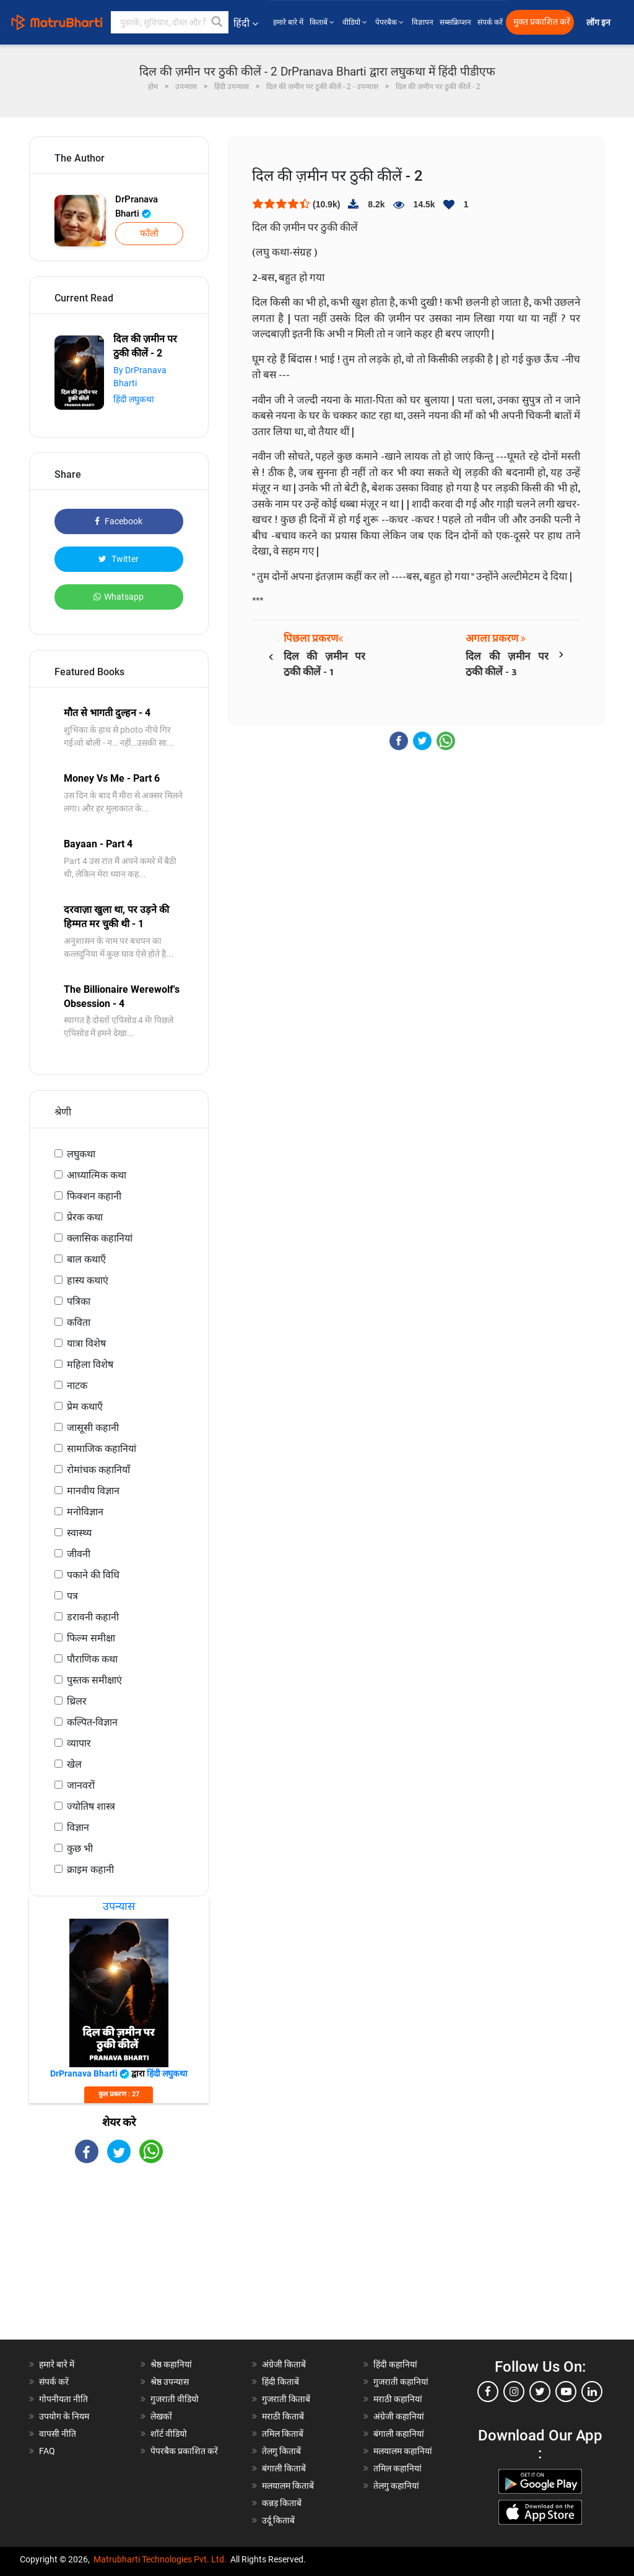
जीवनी (78, 1554)
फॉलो (149, 233)
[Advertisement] (119, 2262)
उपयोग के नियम (64, 2416)
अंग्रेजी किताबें (284, 2364)
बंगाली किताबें (284, 2468)
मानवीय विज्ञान (93, 1491)
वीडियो (355, 22)
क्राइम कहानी (90, 1869)
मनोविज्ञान (85, 1512)
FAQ (47, 2451)
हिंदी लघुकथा (133, 399)
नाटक (77, 1385)
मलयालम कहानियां (402, 2451)
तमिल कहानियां (397, 2468)
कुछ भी (80, 1848)
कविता (78, 1322)
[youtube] (565, 2391)
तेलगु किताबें (281, 2451)
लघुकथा (81, 1154)
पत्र (72, 1596)
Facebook (118, 521)
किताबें (323, 22)
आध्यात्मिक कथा (96, 1175)
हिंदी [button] (245, 23)
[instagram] (513, 2391)
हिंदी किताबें (280, 2382)
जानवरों (81, 1785)
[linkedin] (591, 2391)
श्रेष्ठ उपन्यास (169, 2382)
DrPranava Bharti (136, 206)
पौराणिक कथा (92, 1659)
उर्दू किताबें (278, 2520)
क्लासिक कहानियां (99, 1238)
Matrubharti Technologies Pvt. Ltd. (160, 2559)
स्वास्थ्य (79, 1533)
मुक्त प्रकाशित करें (541, 21)
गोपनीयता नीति (63, 2399)
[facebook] (487, 2391)
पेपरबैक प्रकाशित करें (184, 2451)
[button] (217, 22)
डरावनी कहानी (93, 1617)
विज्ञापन (422, 22)
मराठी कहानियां (397, 2399)
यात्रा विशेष (86, 1343)
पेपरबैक (390, 22)
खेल (74, 1764)
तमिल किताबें (282, 2434)
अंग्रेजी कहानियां (398, 2416)
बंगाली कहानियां (398, 2434)
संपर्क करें (490, 22)
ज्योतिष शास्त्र (91, 1806)
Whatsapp (118, 597)
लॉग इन (599, 22)
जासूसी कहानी (93, 1427)
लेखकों (161, 2416)
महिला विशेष (90, 1364)
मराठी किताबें (283, 2416)
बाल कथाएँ (86, 1259)
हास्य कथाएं (87, 1280)
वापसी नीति (57, 2434)
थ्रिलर (77, 1701)
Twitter (118, 559)
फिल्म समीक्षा (91, 1638)
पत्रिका (78, 1301)
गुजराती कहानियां (400, 2382)
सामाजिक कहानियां (101, 1448)
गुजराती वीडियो (174, 2399)
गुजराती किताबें (286, 2399)
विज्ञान (78, 1827)
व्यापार (79, 1743)
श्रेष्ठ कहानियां (171, 2364)
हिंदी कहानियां (395, 2364)
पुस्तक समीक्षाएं (94, 1680)
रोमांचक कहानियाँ (98, 1470)
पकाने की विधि (93, 1575)
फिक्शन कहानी (94, 1196)
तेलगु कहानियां (396, 2486)
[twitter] (539, 2391)
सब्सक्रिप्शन (455, 22)
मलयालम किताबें (288, 2486)
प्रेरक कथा (85, 1217)
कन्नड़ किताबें (282, 2503)
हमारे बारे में (288, 22)
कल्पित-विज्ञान (92, 1722)
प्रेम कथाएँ (85, 1406)
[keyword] (169, 22)
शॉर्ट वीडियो (168, 2434)
